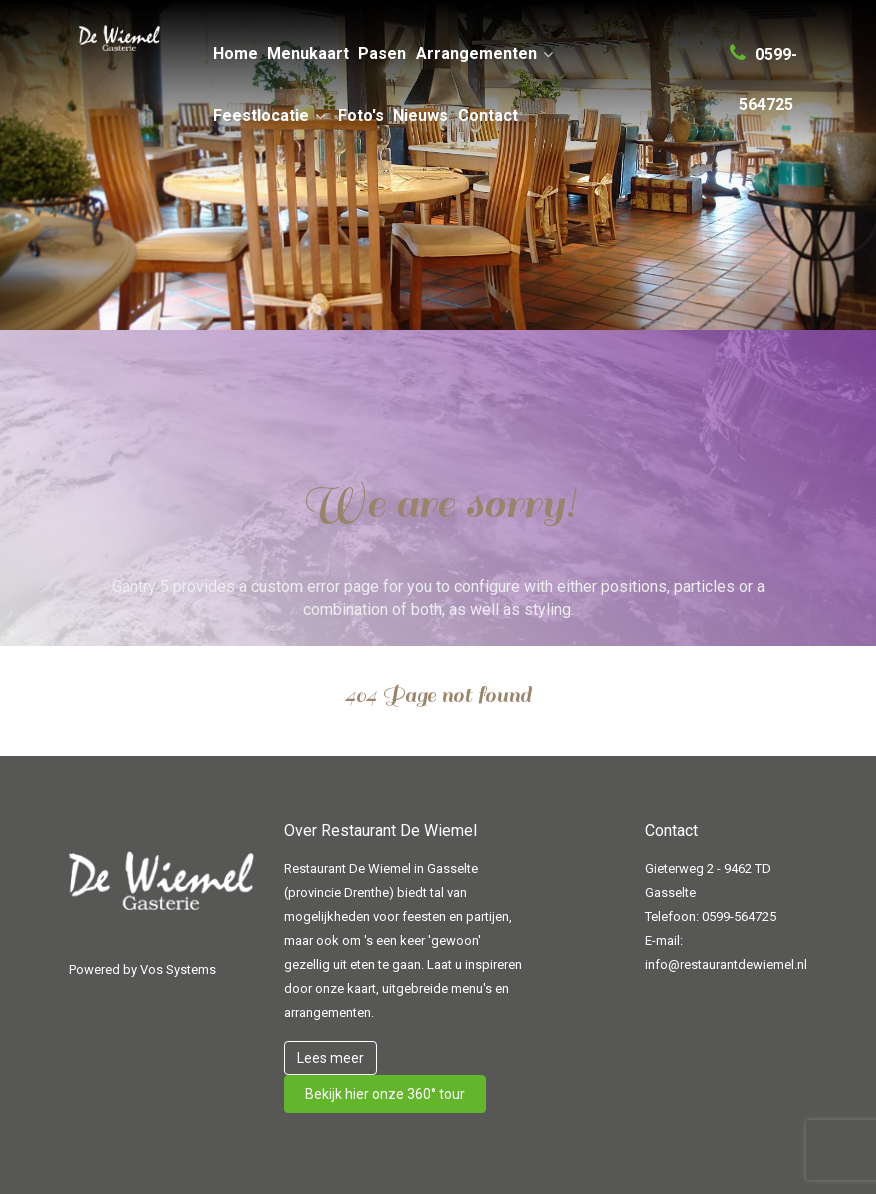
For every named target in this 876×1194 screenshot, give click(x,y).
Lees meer (330, 1058)
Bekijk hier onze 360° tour (385, 1094)
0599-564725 (739, 916)
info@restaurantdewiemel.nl (726, 964)
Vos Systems (178, 969)
